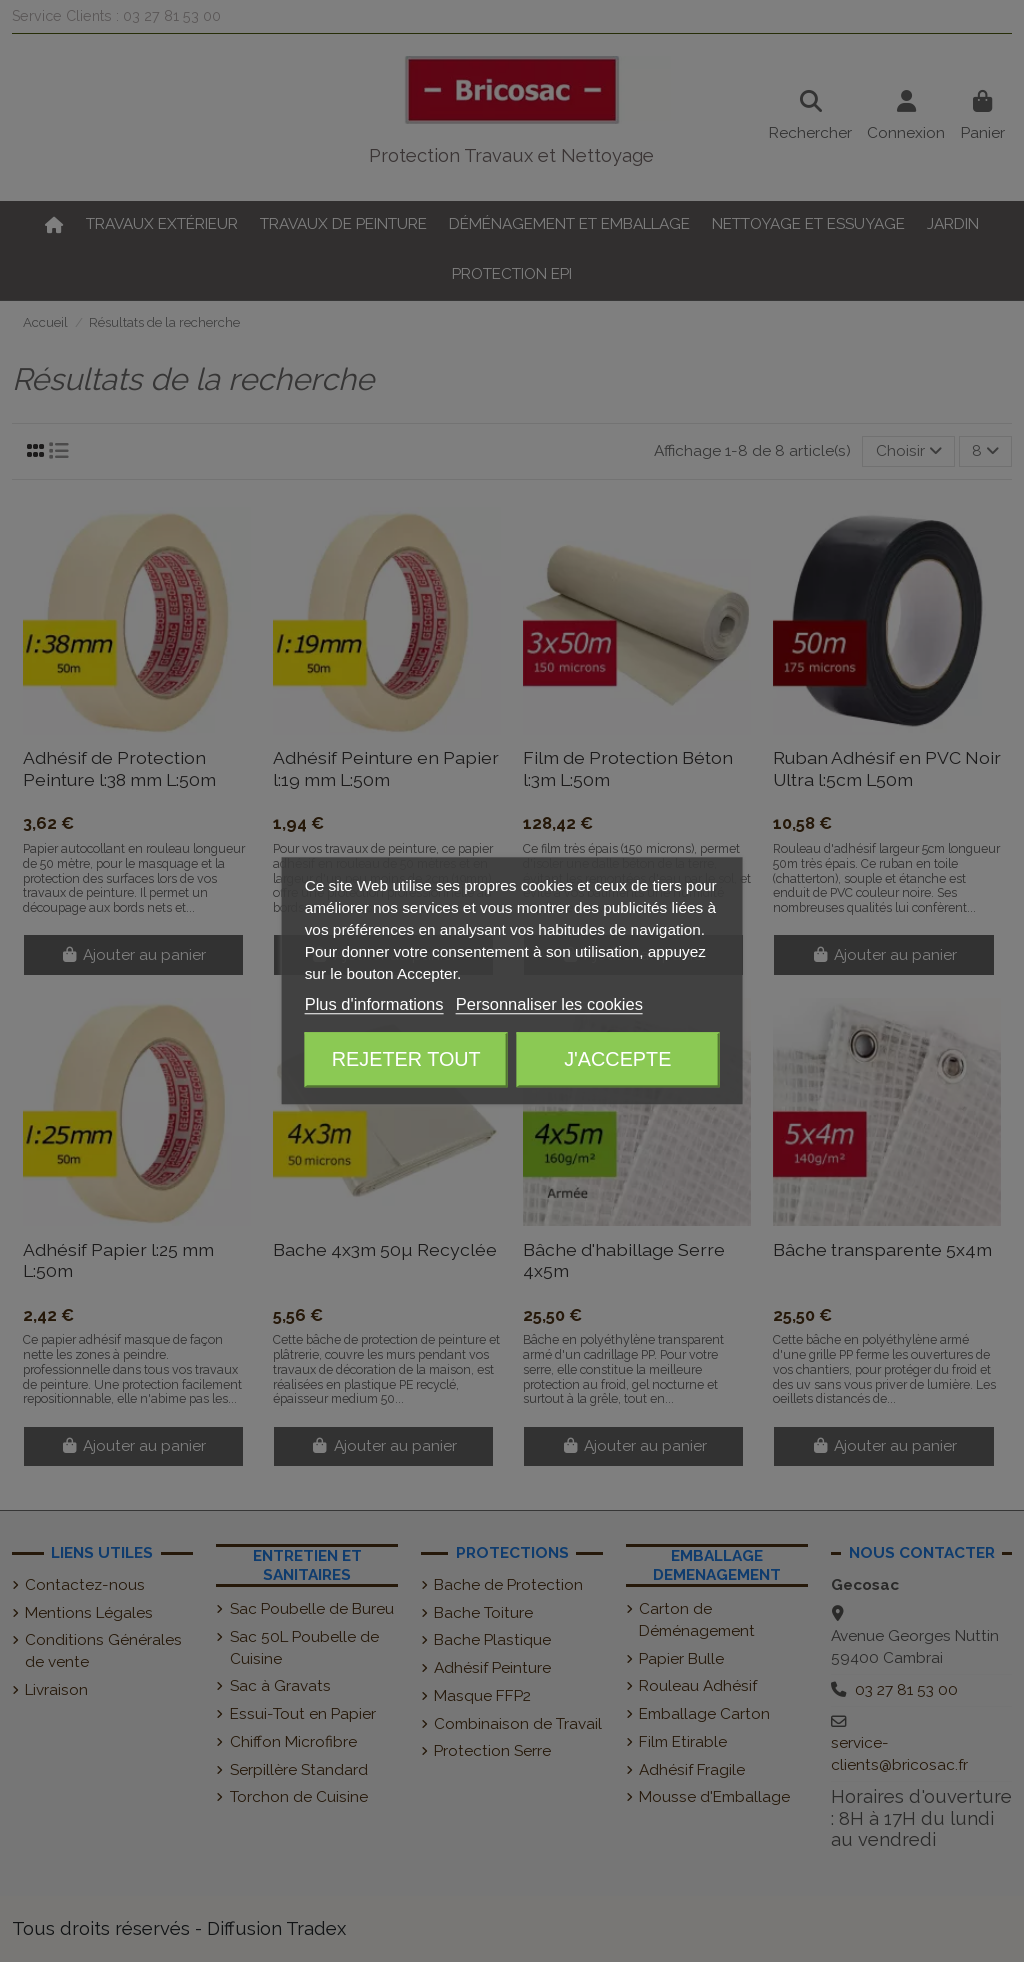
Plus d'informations (374, 1005)
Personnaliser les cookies (549, 1005)
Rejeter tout (406, 1059)
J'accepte (617, 1059)
